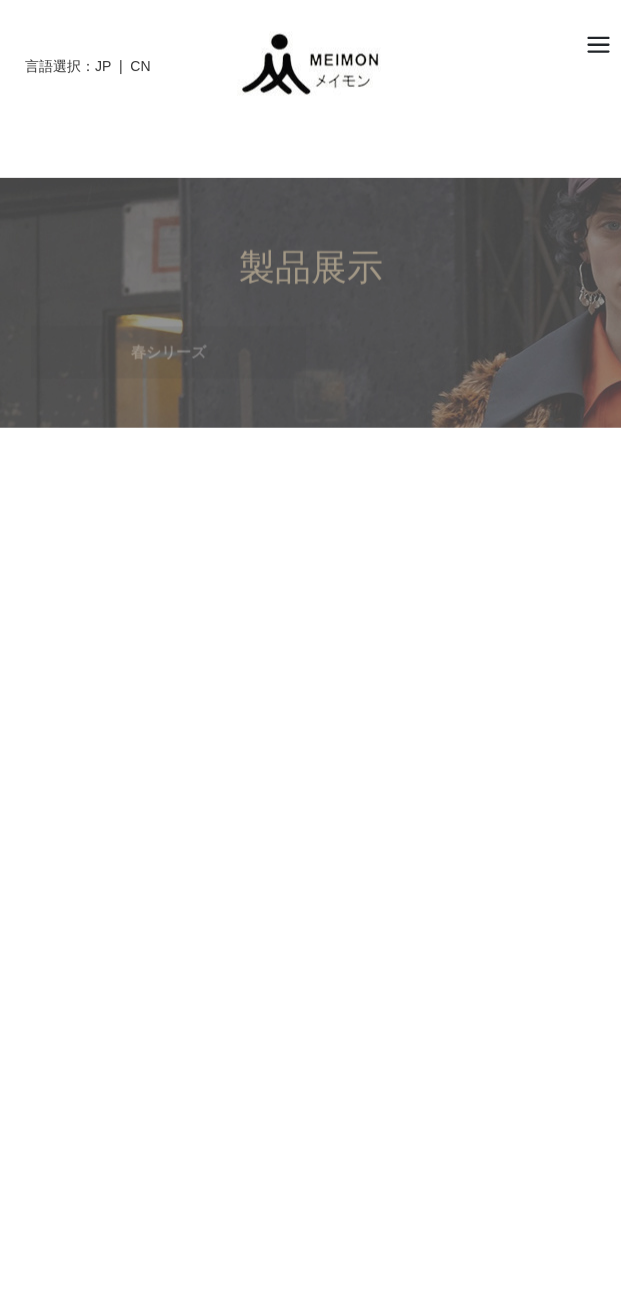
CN (140, 66)
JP (103, 66)
